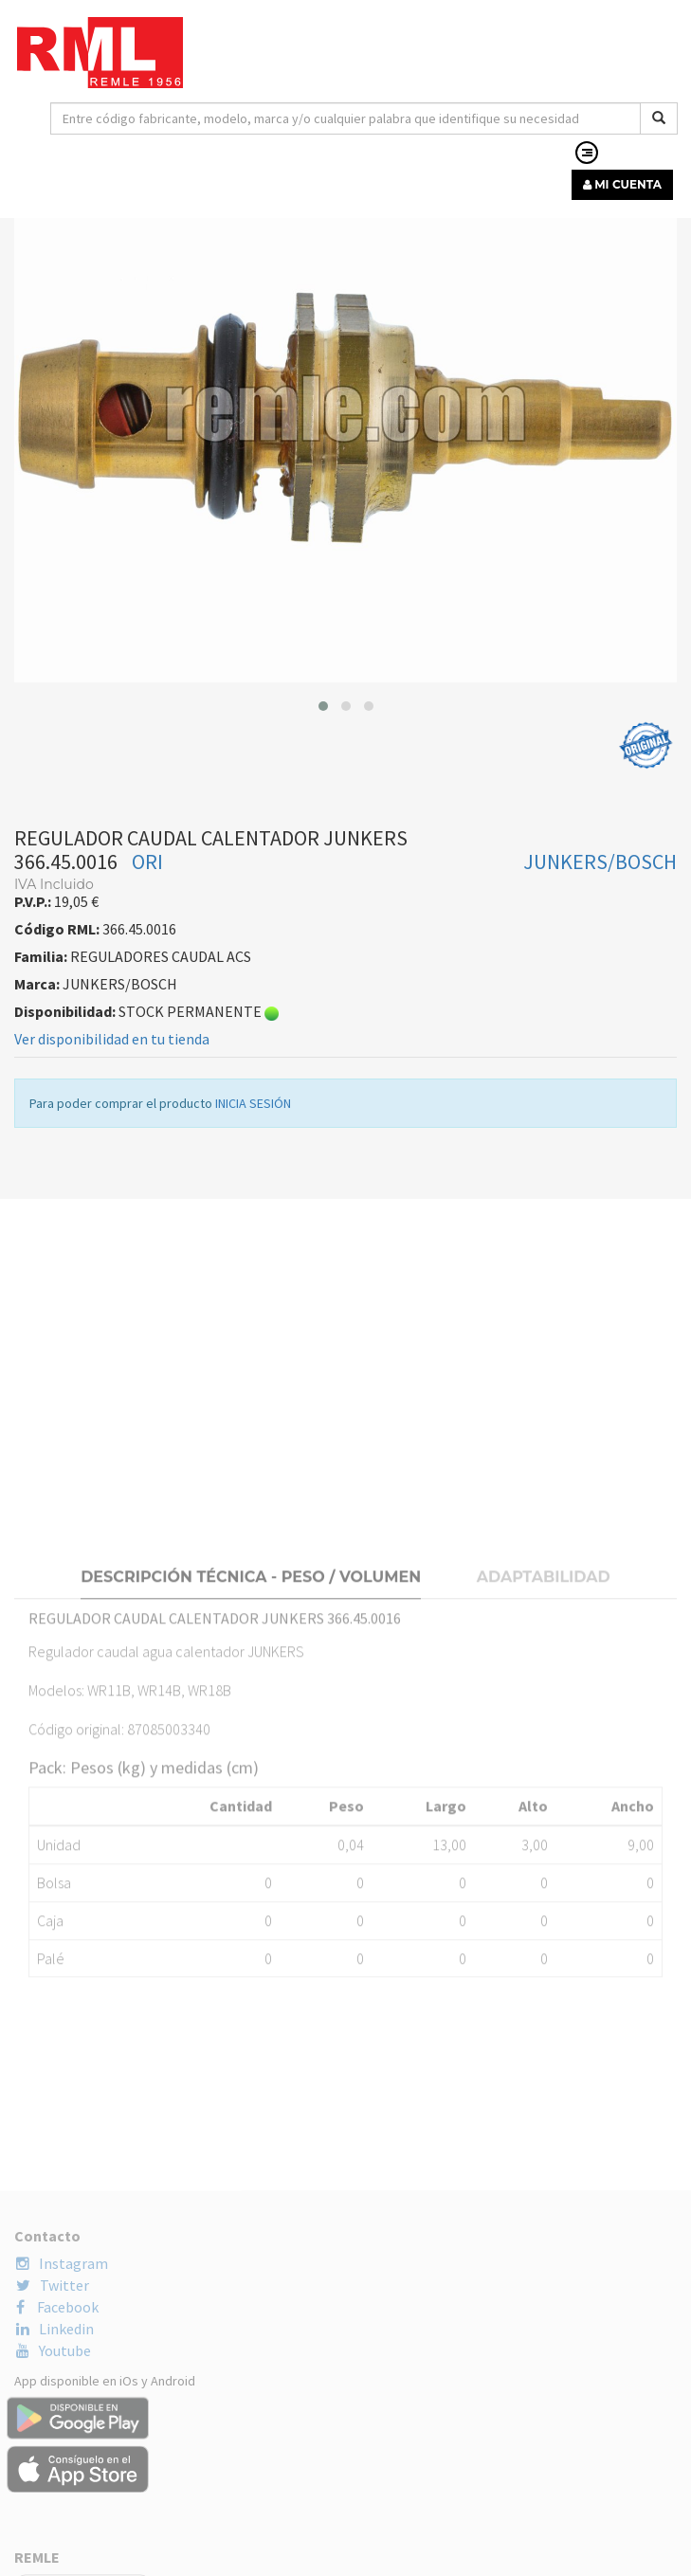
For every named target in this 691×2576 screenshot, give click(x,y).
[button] (323, 733)
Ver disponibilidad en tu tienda (111, 1066)
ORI (147, 889)
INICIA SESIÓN (253, 1130)
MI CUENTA (622, 184)
